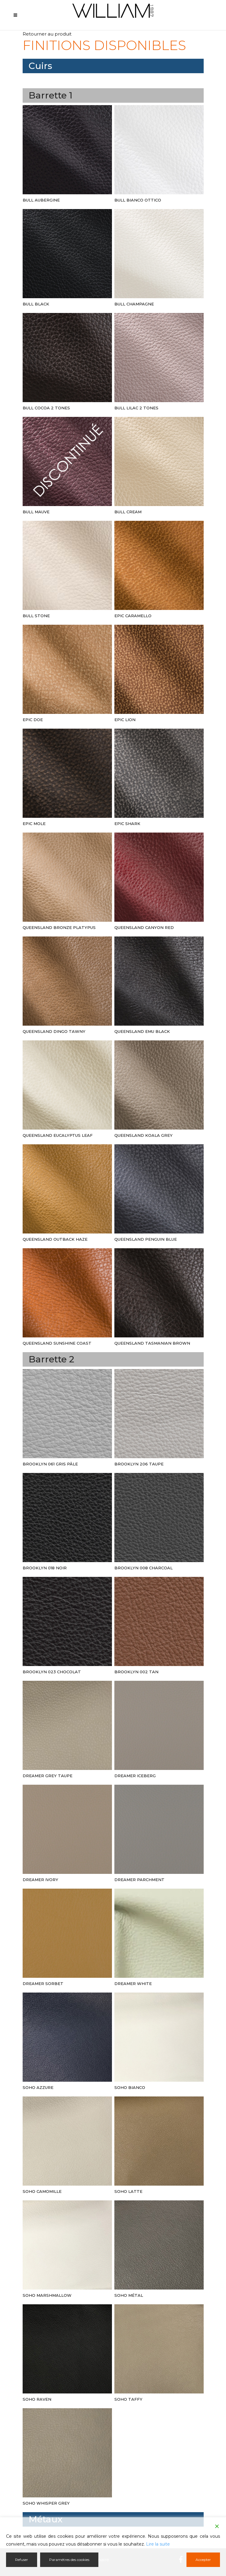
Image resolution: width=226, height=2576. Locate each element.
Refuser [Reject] (21, 2559)
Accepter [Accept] (203, 2559)
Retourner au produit (47, 34)
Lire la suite (158, 2544)
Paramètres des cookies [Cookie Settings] (69, 2559)
